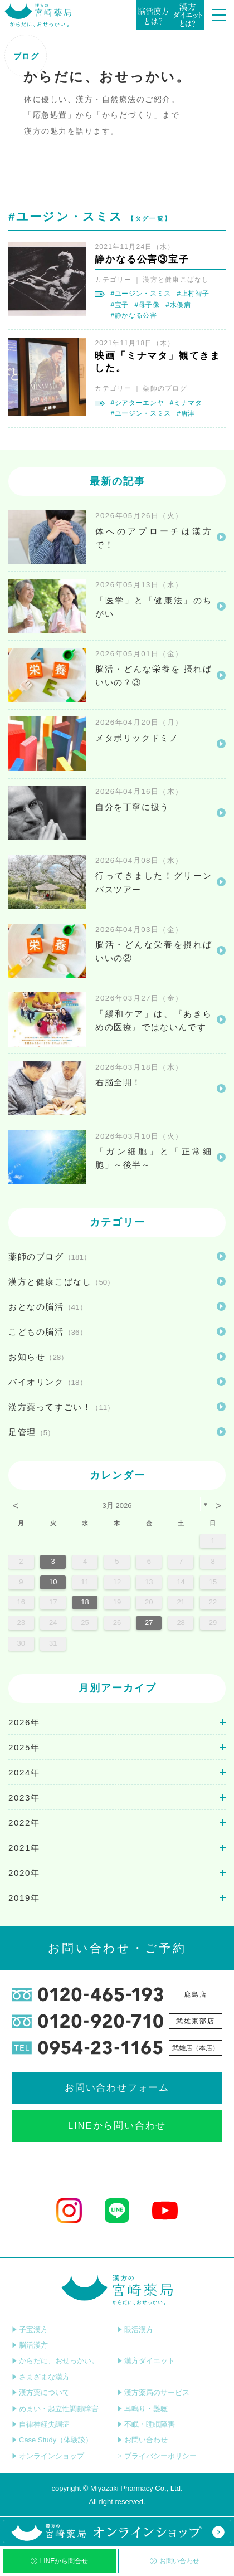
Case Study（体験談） (52, 2440)
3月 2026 (117, 1505)
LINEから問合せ (60, 2561)
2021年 (24, 1847)
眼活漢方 (135, 2329)
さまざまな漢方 (41, 2377)
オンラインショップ (48, 2456)
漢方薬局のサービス (153, 2392)
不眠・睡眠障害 (146, 2424)
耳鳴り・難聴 (142, 2408)
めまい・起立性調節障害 (55, 2408)
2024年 (24, 1772)
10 (53, 1582)
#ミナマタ (186, 403)
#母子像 (147, 305)
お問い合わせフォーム (117, 2087)
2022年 (24, 1822)
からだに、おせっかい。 (55, 2361)
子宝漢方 (30, 2329)
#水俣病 (178, 305)
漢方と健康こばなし (176, 280)
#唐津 (186, 413)
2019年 (24, 1897)
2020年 (24, 1872)
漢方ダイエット (146, 2361)
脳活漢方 (30, 2345)
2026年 (24, 1722)
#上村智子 (193, 293)
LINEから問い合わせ (117, 2125)
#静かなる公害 (133, 315)
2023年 (24, 1797)
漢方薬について (41, 2392)
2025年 (24, 1747)
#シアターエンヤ (137, 403)
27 (149, 1622)
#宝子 (119, 305)
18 (85, 1602)
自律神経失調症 (41, 2424)
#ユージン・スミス (140, 293)
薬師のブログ (165, 388)
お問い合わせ (174, 2561)
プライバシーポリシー (157, 2456)
